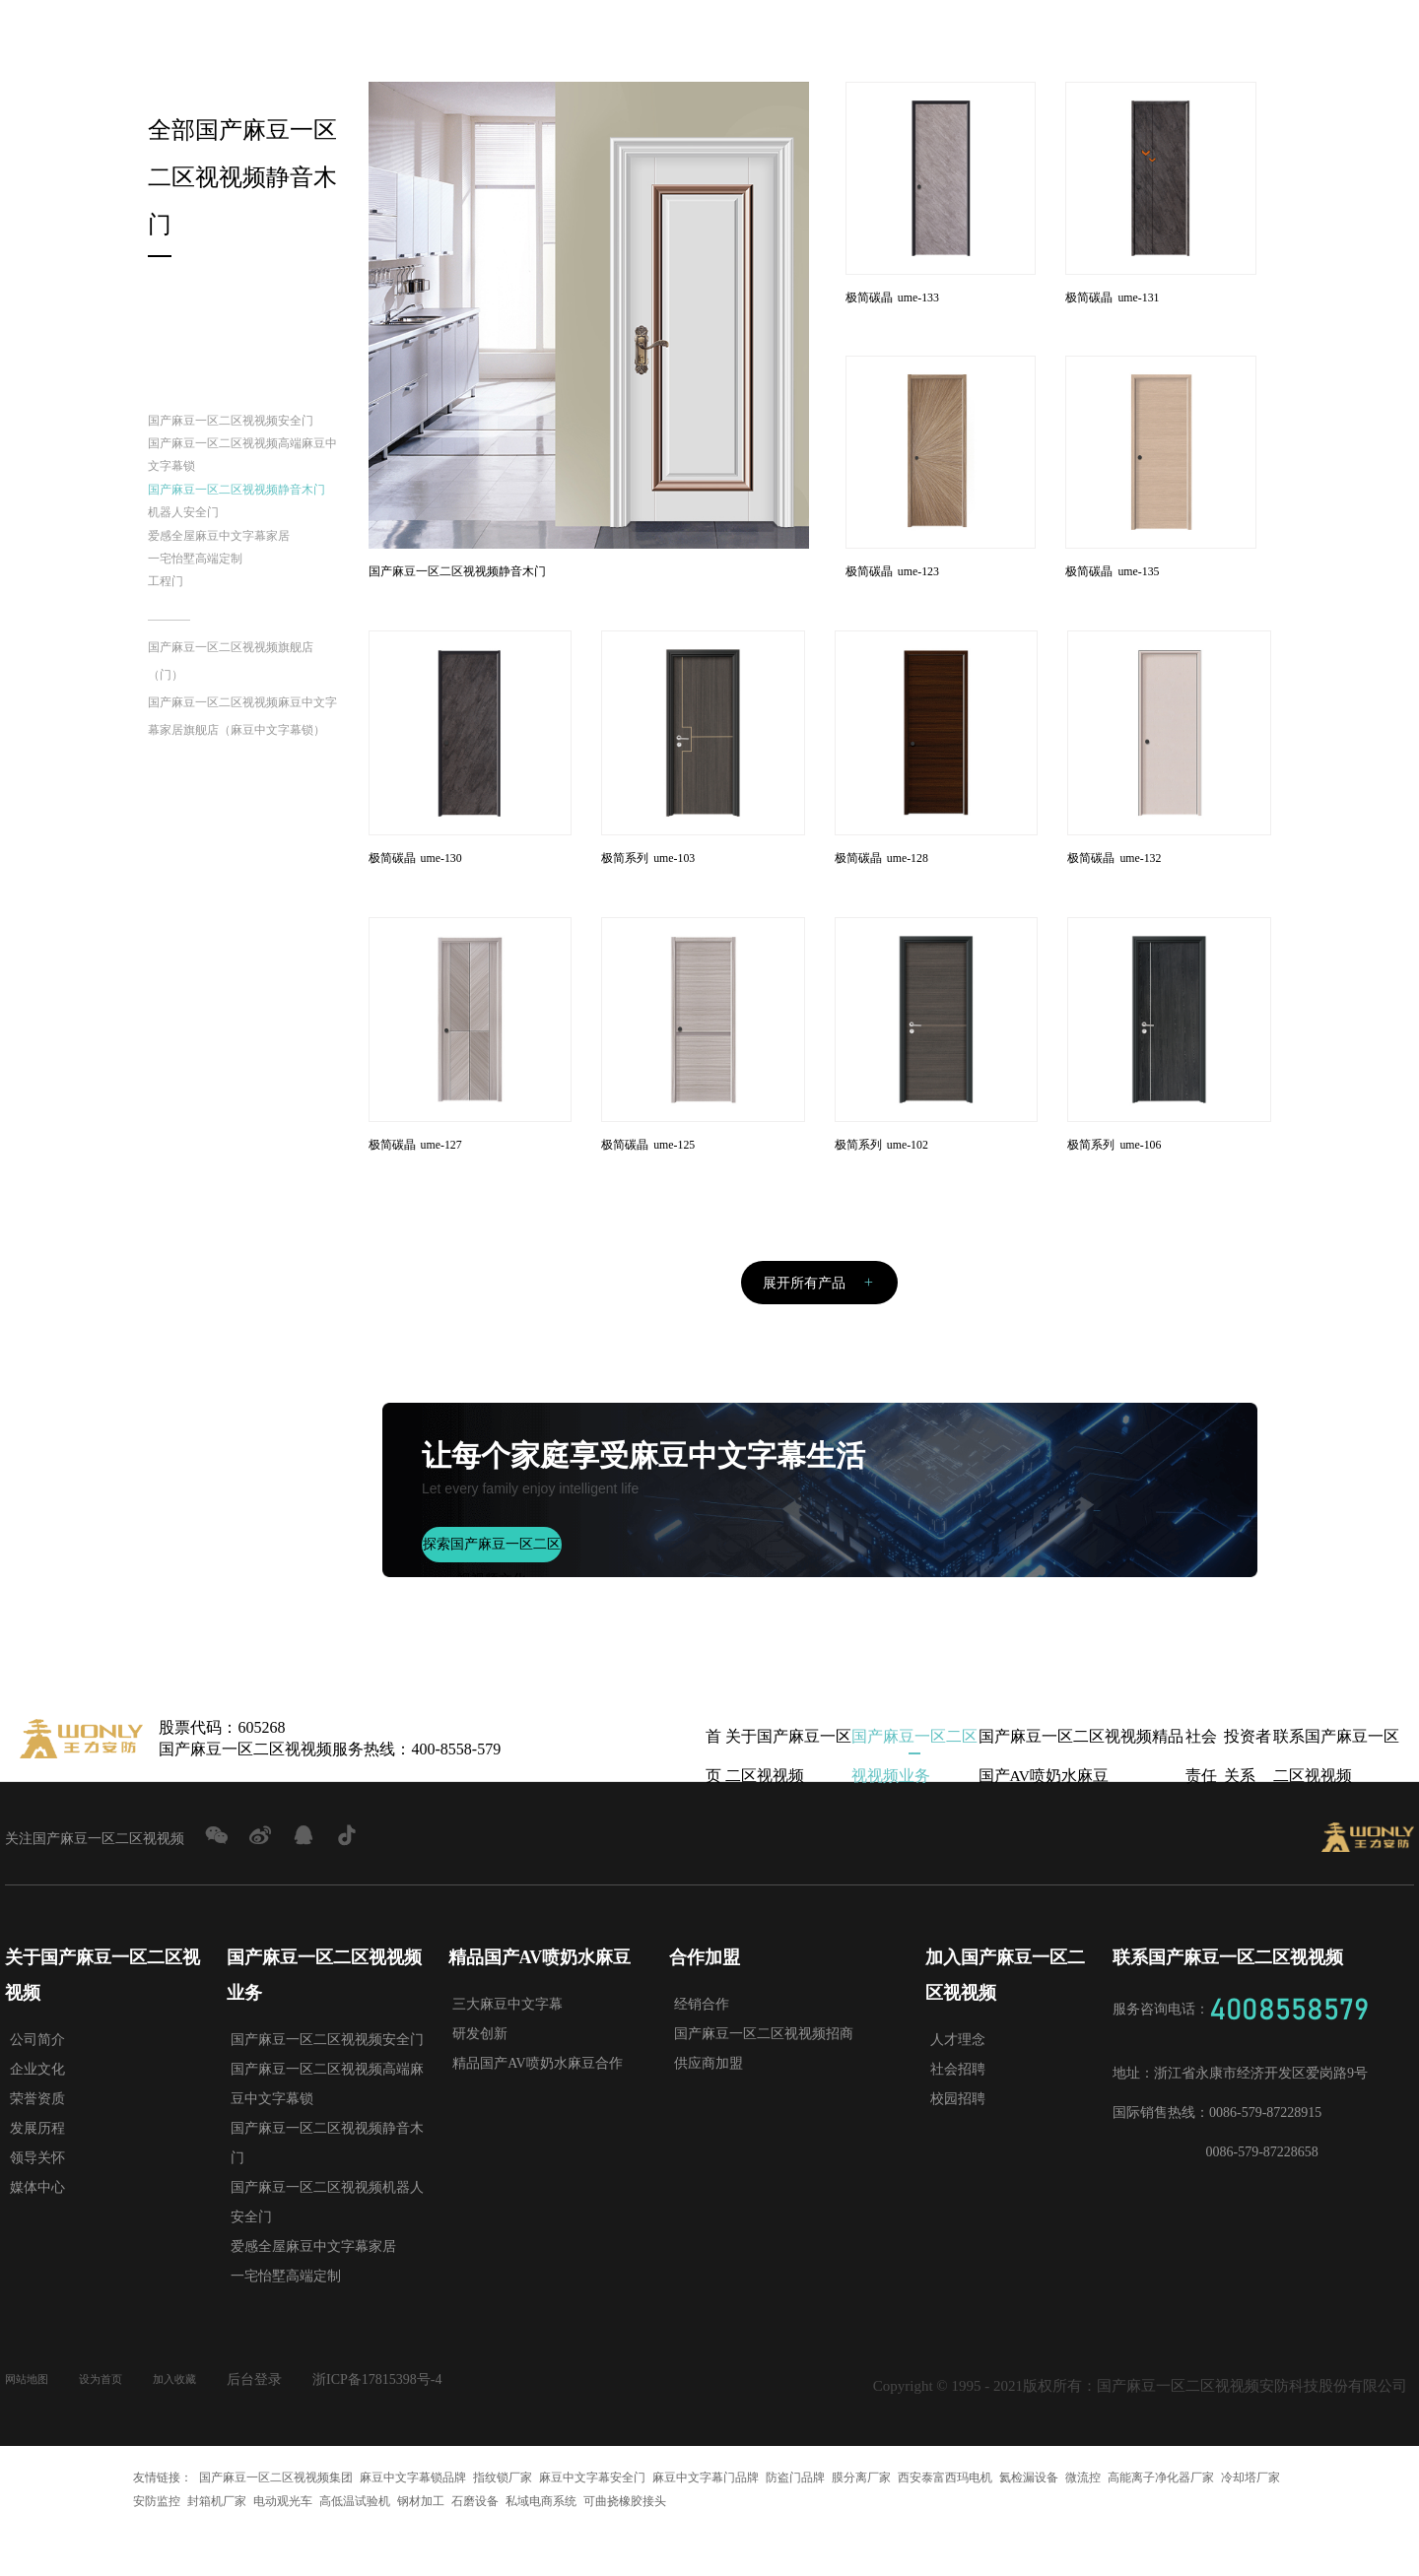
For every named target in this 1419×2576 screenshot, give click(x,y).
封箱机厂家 (216, 2544)
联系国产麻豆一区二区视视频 (1336, 1785)
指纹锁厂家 (502, 2521)
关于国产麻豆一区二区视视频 (788, 1785)
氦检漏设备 (1028, 2521)
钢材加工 (420, 2544)
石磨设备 (475, 2544)
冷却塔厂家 (1250, 2521)
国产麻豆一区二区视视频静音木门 (242, 557)
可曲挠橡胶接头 (624, 2544)
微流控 (1083, 2521)
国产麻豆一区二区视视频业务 (914, 1785)
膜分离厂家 (861, 2521)
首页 (713, 1785)
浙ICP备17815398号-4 (412, 2422)
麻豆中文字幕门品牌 (705, 2521)
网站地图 (32, 2422)
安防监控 (156, 2544)
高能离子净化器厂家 (1161, 2521)
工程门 (171, 690)
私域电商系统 (541, 2544)
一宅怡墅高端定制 (211, 660)
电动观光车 (282, 2544)
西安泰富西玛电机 (945, 2521)
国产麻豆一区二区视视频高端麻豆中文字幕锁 (242, 498)
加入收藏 (204, 2422)
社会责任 (1201, 1785)
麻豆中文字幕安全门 (592, 2521)
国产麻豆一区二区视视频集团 (276, 2521)
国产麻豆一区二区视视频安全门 (242, 439)
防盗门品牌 (795, 2521)
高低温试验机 (354, 2544)
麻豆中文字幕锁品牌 (413, 2521)
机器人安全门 (195, 601)
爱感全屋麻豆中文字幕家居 (242, 631)
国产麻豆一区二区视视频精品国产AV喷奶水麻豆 (1080, 1785)
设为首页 (118, 2422)
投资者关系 (1247, 1785)
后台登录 (289, 2422)
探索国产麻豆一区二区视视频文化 (492, 1593)
